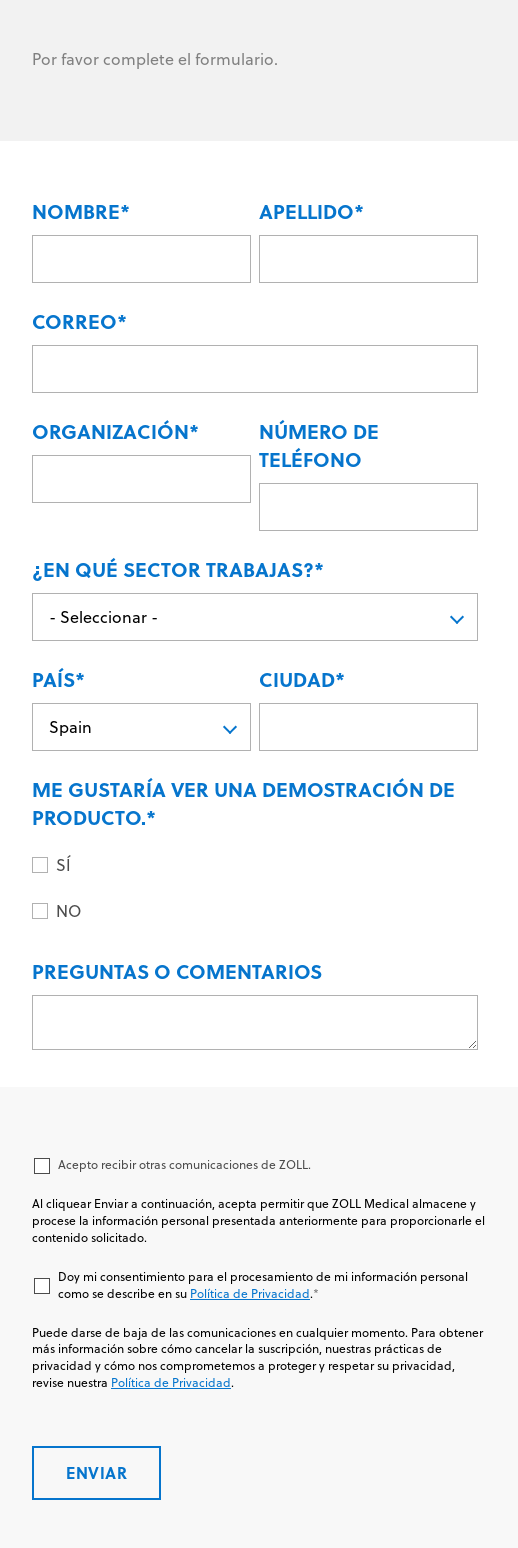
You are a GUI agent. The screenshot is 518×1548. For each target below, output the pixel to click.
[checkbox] (255, 887)
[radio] (267, 864)
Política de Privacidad (250, 1293)
